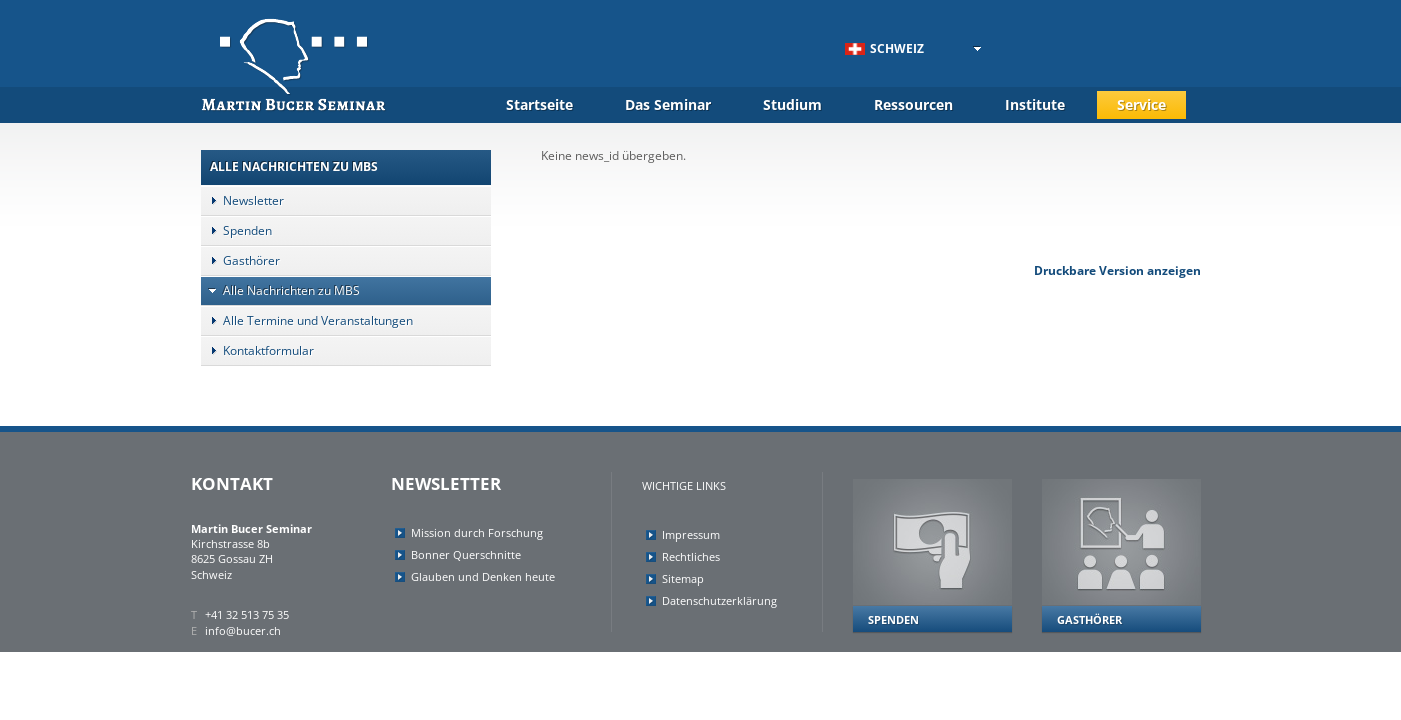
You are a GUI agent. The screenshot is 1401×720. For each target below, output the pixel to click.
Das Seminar (668, 104)
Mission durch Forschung (477, 532)
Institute (1035, 104)
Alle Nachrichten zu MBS (280, 290)
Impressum (691, 534)
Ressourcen (913, 104)
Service (1141, 104)
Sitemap (683, 578)
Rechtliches (691, 556)
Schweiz (884, 48)
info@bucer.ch (243, 630)
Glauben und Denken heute (483, 576)
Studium (792, 104)
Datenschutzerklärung (719, 600)
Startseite (539, 104)
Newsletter (242, 200)
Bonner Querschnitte (466, 554)
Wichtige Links (684, 485)
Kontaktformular (257, 350)
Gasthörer (240, 260)
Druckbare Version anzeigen (1117, 270)
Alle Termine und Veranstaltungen (307, 320)
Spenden (236, 230)
